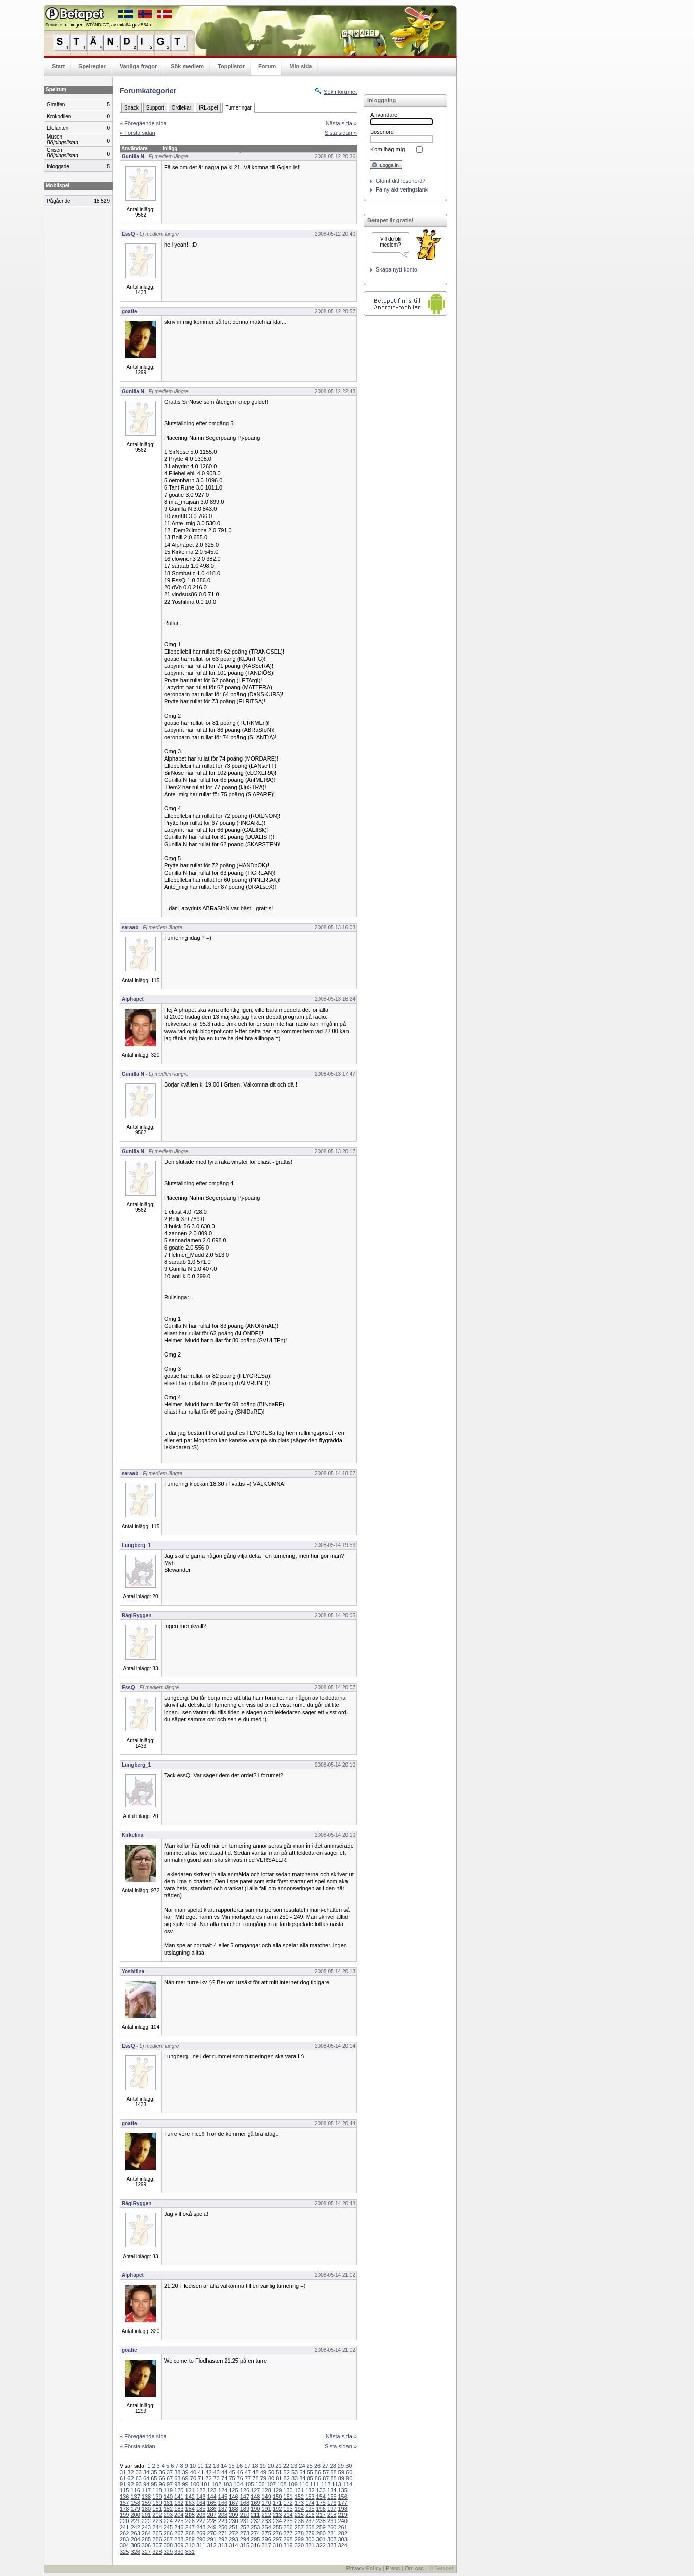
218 (331, 2515)
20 (271, 2466)
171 (277, 2503)
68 (177, 2478)
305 (135, 2545)
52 (287, 2472)
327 (146, 2551)
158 (135, 2503)
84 (302, 2478)
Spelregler (92, 66)
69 (185, 2478)
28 (333, 2466)
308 (168, 2545)
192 (277, 2509)
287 (168, 2539)
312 (211, 2545)
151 (287, 2496)
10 (193, 2466)
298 (287, 2539)
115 (124, 2490)
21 (278, 2466)
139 (157, 2496)
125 (233, 2490)
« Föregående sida (143, 123)
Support (155, 108)
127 (255, 2490)
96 (162, 2484)
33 (139, 2472)
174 (309, 2503)
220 (124, 2521)
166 (222, 2503)
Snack (131, 108)
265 (157, 2533)
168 (244, 2503)
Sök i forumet (340, 92)
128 (266, 2490)
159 (146, 2503)
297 (277, 2539)
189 (244, 2509)
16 (239, 2466)
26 (317, 2466)
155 (331, 2496)
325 (124, 2551)
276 (277, 2533)
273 (244, 2533)
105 (249, 2484)
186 (211, 2509)
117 (146, 2490)
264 (146, 2533)
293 (233, 2539)
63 (139, 2478)
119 (168, 2490)
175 (321, 2503)
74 (224, 2478)
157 (124, 2503)
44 (224, 2472)
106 (259, 2484)
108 (281, 2484)
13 (216, 2466)
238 (321, 2521)
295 (255, 2539)
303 (342, 2539)
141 (178, 2496)
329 (168, 2551)
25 (310, 2466)
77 (248, 2478)
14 (224, 2466)
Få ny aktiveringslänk (402, 189)
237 (309, 2521)
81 (279, 2478)
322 (321, 2545)
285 (146, 2539)
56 (318, 2472)
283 (124, 2539)
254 (266, 2527)
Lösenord (382, 132)
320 (299, 2545)
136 (124, 2496)
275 (266, 2533)
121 (190, 2490)
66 (162, 2478)
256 (287, 2527)
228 (211, 2521)
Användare (383, 115)
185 (200, 2509)
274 (255, 2533)
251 (233, 2527)
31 (123, 2472)
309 (178, 2545)
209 (233, 2515)
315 (244, 2545)
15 (231, 2466)
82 (287, 2478)
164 (200, 2503)
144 (211, 2496)
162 (178, 2503)
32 (130, 2472)
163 (190, 2503)
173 (299, 2503)
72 (208, 2478)
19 (263, 2466)
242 (135, 2527)
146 (233, 2496)
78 (255, 2478)
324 (342, 2545)
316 (255, 2545)
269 (200, 2533)
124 (222, 2490)
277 (287, 2533)
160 (157, 2503)
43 (216, 2472)
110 (303, 2484)
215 (299, 2515)
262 (124, 2533)
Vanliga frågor (138, 66)
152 (299, 2496)
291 (211, 2539)
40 (193, 2472)
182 (168, 2509)
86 (318, 2478)
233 (266, 2521)
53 (294, 2472)
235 (287, 2521)
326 (135, 2551)
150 (277, 2496)
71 (201, 2478)
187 (222, 2509)
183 (178, 2509)
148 (255, 2496)
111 (314, 2484)
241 (124, 2527)
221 (135, 2521)
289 (190, 2539)
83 (294, 2478)
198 (342, 2509)
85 (310, 2478)
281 (331, 2533)
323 (331, 2545)
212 (266, 2515)
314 (233, 2545)
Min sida (300, 66)
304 (124, 2545)
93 (139, 2484)
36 (162, 2472)
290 (200, 2539)
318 (277, 2545)
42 (208, 2472)
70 (193, 2478)
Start (58, 66)
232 (255, 2521)
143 (200, 2496)
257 (299, 2527)
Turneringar (238, 108)
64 (146, 2478)
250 (222, 2527)
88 (333, 2478)
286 (157, 2539)
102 (216, 2484)
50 (271, 2472)
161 (168, 2503)
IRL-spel (208, 108)
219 (342, 2515)
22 (286, 2466)
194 (299, 2509)
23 (294, 2466)
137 (135, 2496)
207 (211, 2515)
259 (321, 2527)
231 (244, 2521)
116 (135, 2490)
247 (190, 2527)
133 (321, 2490)
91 (123, 2484)
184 (190, 2509)
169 (255, 2503)
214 (287, 2515)
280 (321, 2533)
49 (263, 2472)
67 (170, 2478)
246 (178, 2527)
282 (342, 2533)
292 (222, 2539)
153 (309, 2496)
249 (211, 2527)
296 (266, 2539)
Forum (267, 66)
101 (205, 2484)
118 (157, 2490)
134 (331, 2490)
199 (124, 2515)
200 (135, 2515)
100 (194, 2484)
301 (321, 2539)
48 (255, 2472)
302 (331, 2539)
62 (130, 2478)
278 (299, 2533)
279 (309, 2533)
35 (154, 2472)
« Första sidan (137, 133)
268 (190, 2533)
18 (255, 2466)
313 (222, 2545)
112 (325, 2484)
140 (168, 2496)
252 (244, 2527)
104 (238, 2484)
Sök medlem (187, 66)
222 (146, 2521)
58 (333, 2472)
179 (135, 2509)
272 (233, 2533)
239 (331, 2521)
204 (178, 2515)
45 (232, 2472)
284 (135, 2539)
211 (255, 2515)
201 (146, 2515)
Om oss (414, 2568)
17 (247, 2466)
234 (277, 2521)
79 (263, 2478)
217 (321, 2515)
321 (309, 2545)
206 (200, 2515)
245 (168, 2527)
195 (309, 2509)
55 (310, 2472)
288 (178, 2539)
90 (349, 2478)
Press (393, 2568)
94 (146, 2484)
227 (200, 2521)
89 (341, 2478)
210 (244, 2515)
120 (178, 2490)
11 (200, 2466)
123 (211, 2490)
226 (190, 2521)
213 (277, 2515)
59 (341, 2472)
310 (190, 2545)
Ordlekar (181, 108)
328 (157, 2551)
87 (326, 2478)
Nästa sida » (341, 123)
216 (309, 2515)
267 (178, 2533)
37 (170, 2472)
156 (342, 2496)
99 (185, 2484)
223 (157, 2521)
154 (321, 2496)
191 (266, 2509)
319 (287, 2545)
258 (309, 2527)
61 (123, 2478)
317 (266, 2545)
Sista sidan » (341, 133)
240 (342, 2521)
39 (185, 2472)
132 (309, 2490)
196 (321, 2509)
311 (200, 2545)
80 (271, 2478)
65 (154, 2478)
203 (168, 2515)
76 (240, 2478)
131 (299, 2490)
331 (190, 2551)
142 (190, 2496)
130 (287, 2490)
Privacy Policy (363, 2568)
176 (331, 2503)
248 (200, 2527)
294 (244, 2539)
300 (309, 2539)
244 (157, 2527)
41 (201, 2472)
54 (302, 2472)
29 (341, 2466)
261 (342, 2527)
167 (233, 2503)
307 (157, 2545)
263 (135, 2533)
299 (299, 2539)
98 (177, 2484)
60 (349, 2472)
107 (271, 2484)
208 (222, 2515)
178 (124, 2509)
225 (178, 2521)
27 (325, 2466)
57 (326, 2472)
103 (227, 2484)
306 (146, 2545)
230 (233, 2521)
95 (154, 2484)
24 (302, 2466)
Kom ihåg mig (387, 149)
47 (248, 2472)
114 (347, 2484)
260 (331, 2527)
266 (168, 2533)
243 (146, 2527)
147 (244, 2496)
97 (170, 2484)
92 (130, 2484)
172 (287, 2503)
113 (336, 2484)
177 (342, 2503)
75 (232, 2478)
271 (222, 2533)
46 (240, 2472)
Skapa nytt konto (396, 269)
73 (216, 2478)
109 (293, 2484)
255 (277, 2527)
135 (342, 2490)
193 (287, 2509)
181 (157, 2509)
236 (299, 2521)
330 (178, 2551)
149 (266, 2496)
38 (177, 2472)
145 (222, 2496)
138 (146, 2496)
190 (255, 2509)
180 (146, 2509)
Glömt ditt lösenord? (400, 181)
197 (331, 2509)
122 (200, 2490)
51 (279, 2472)
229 (222, 2521)
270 (211, 2533)
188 (233, 2509)
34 (146, 2472)
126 (244, 2490)
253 (255, 2527)
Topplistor (231, 66)
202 (157, 2515)
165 (211, 2503)
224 (168, 2521)
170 (266, 2503)
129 (277, 2490)
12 (208, 2466)
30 (348, 2466)
